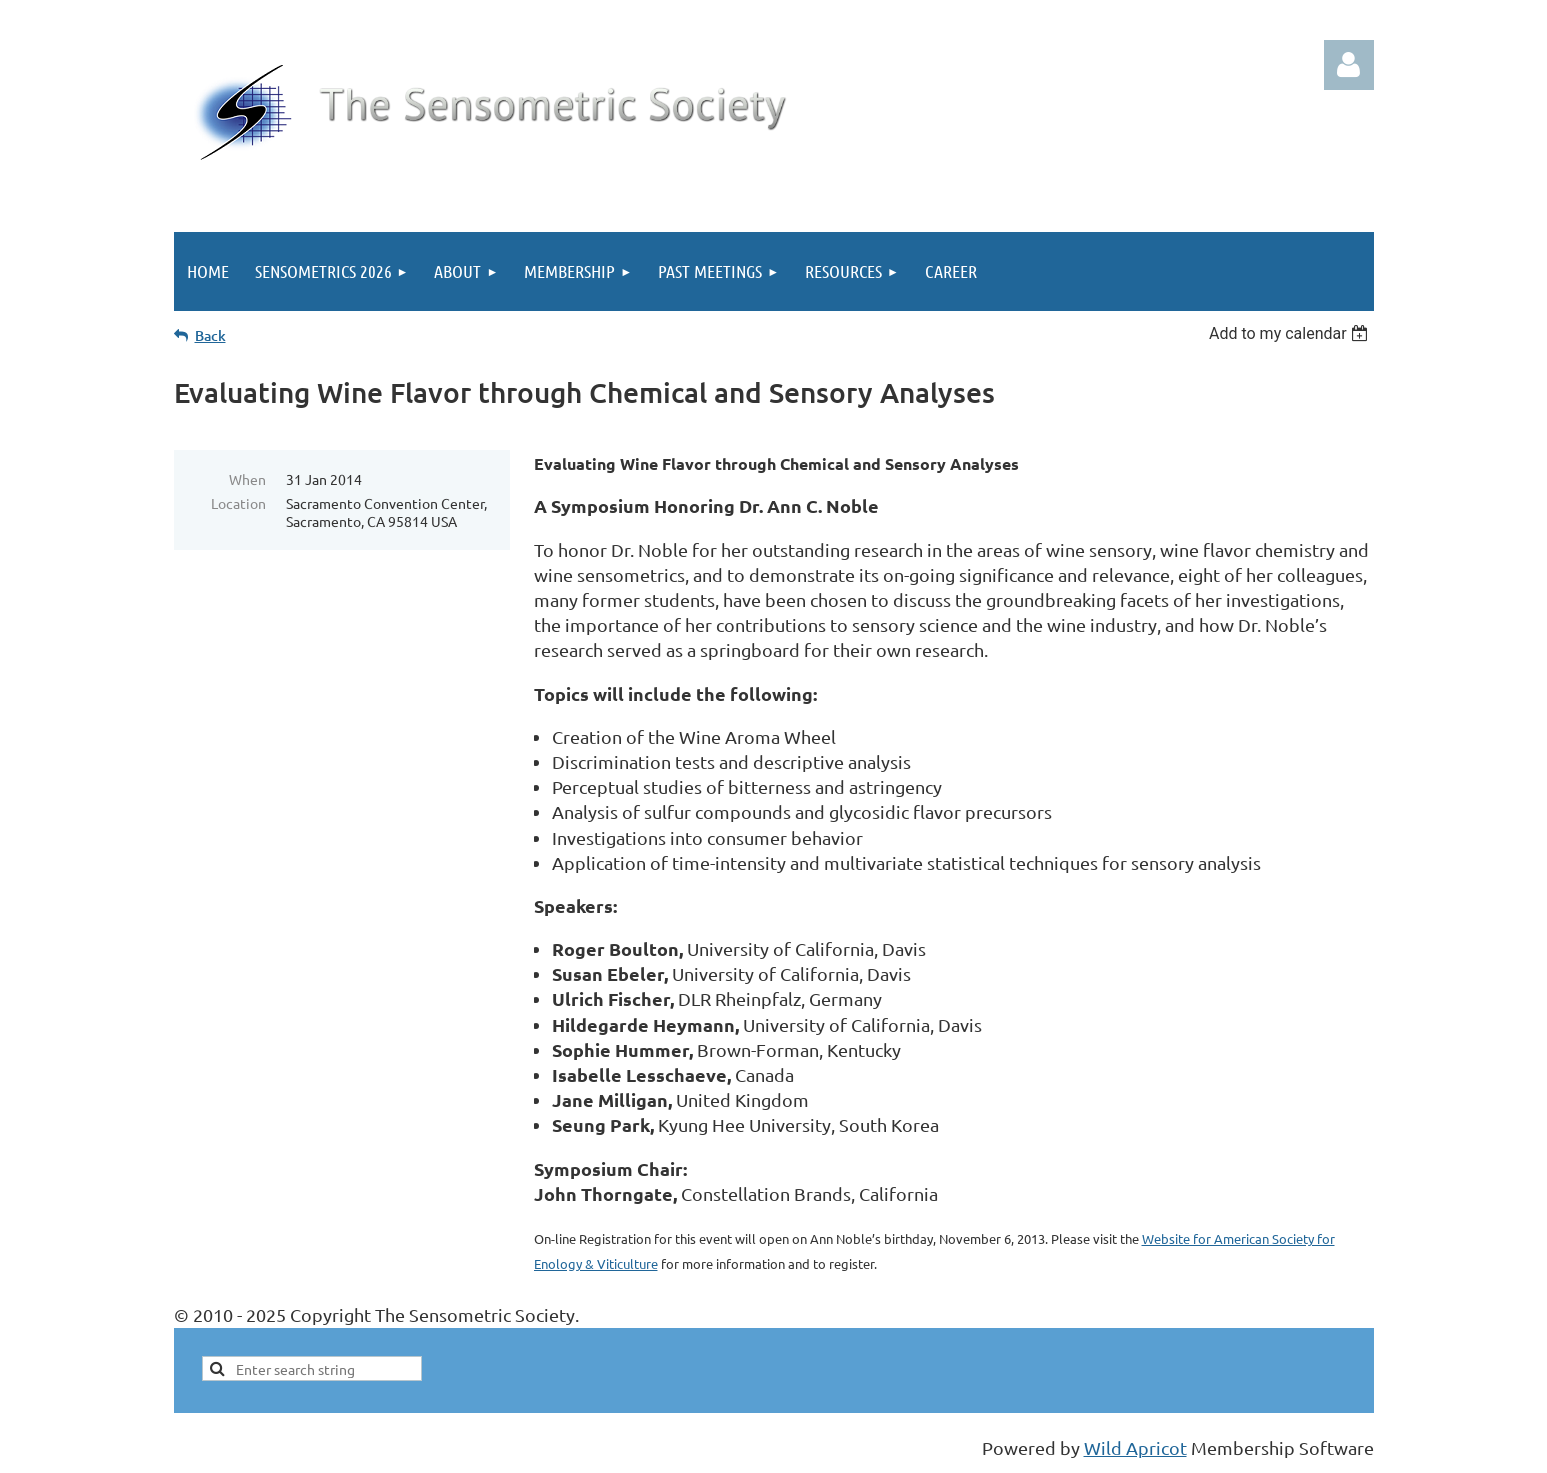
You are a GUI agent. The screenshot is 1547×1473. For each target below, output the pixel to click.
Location (238, 503)
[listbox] (1291, 333)
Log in (1349, 65)
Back (210, 335)
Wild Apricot (1135, 1447)
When (247, 479)
